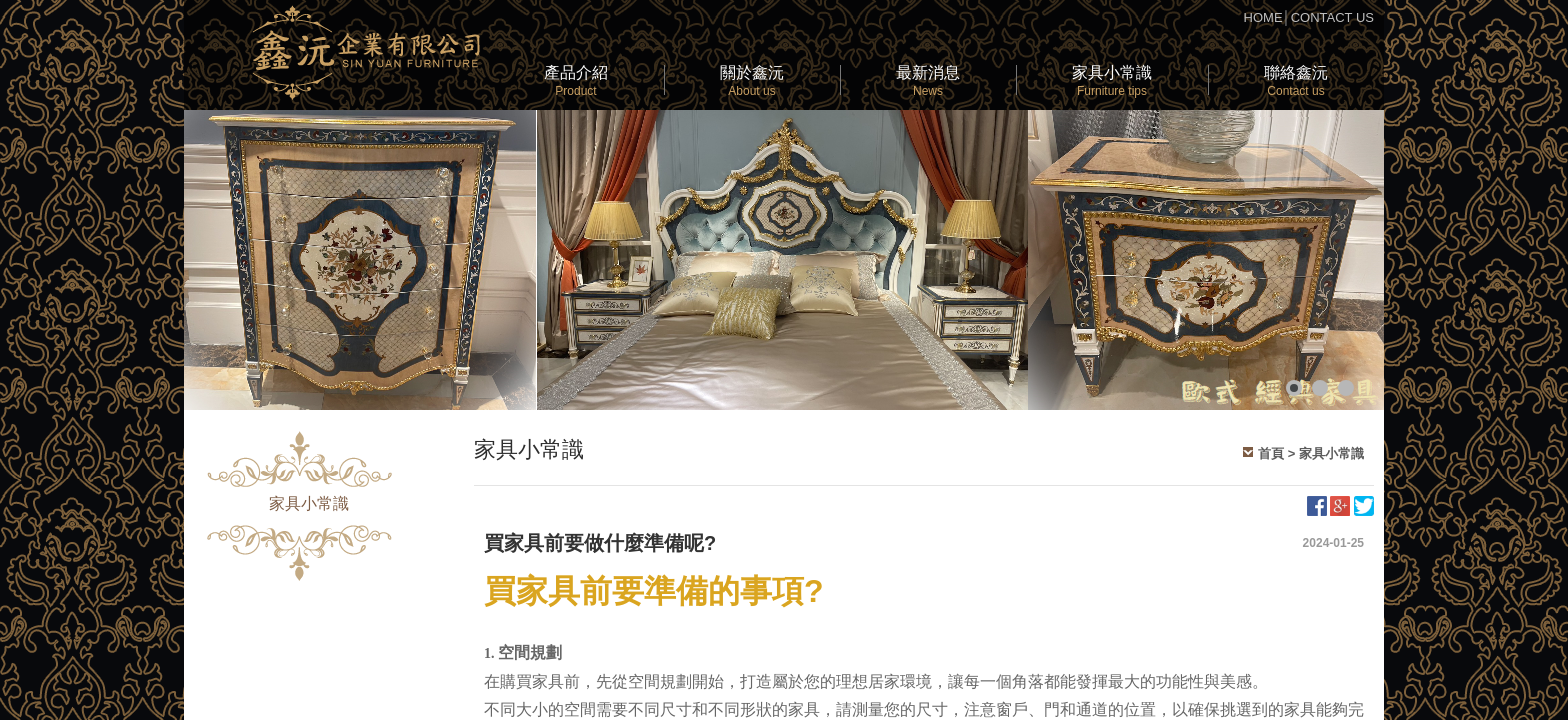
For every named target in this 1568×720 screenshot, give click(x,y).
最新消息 (928, 81)
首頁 (1271, 453)
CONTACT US (1332, 17)
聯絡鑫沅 (1296, 81)
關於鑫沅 (752, 81)
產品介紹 (576, 81)
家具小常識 (1112, 81)
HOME (1263, 17)
